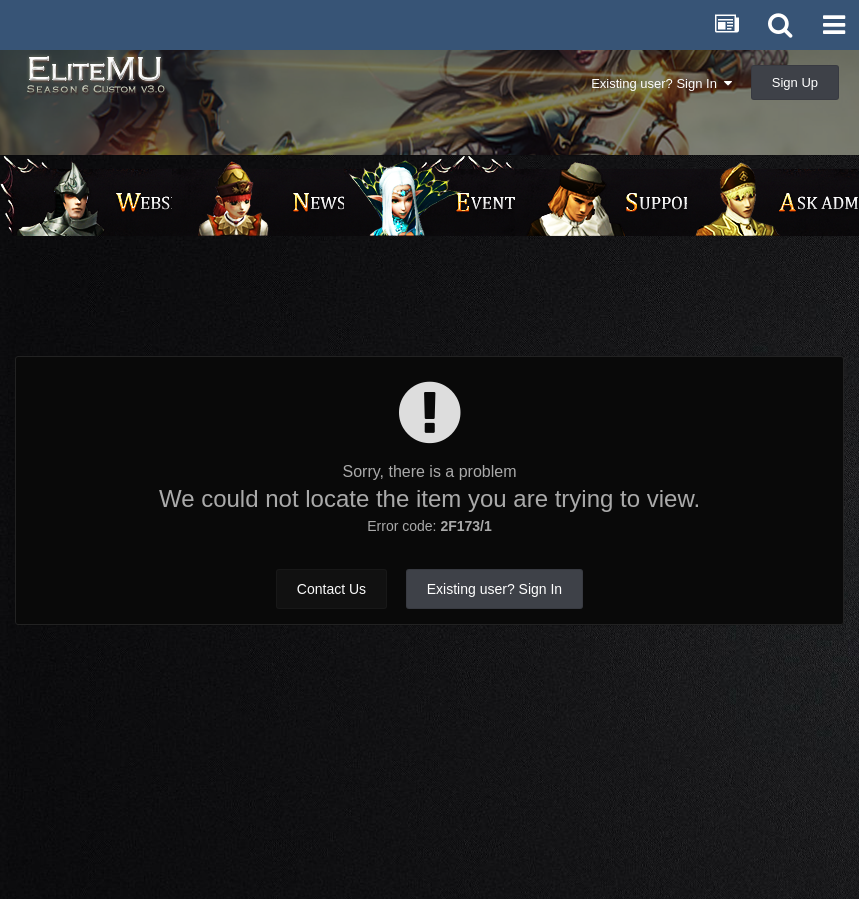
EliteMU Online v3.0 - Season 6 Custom (142, 87)
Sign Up (795, 82)
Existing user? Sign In (661, 83)
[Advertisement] (430, 306)
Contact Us (331, 589)
